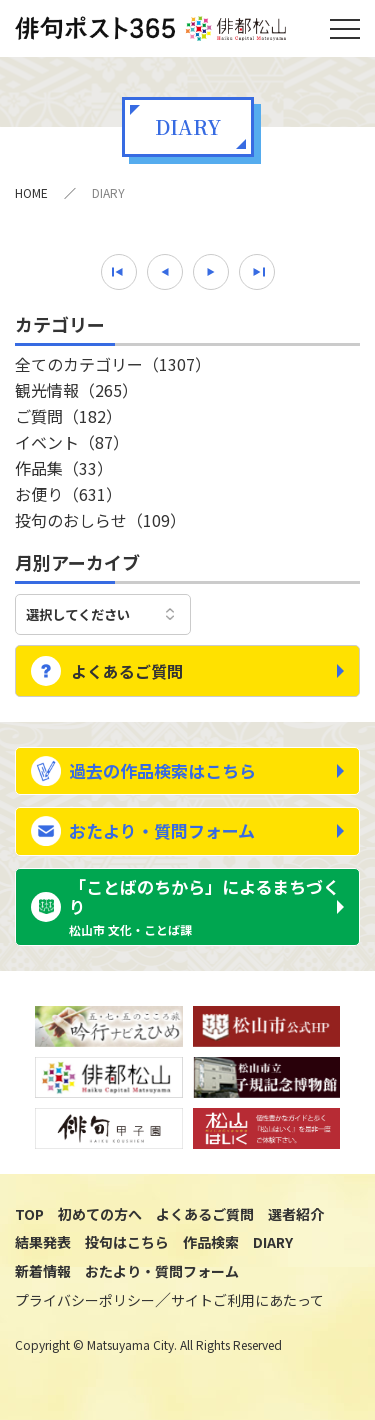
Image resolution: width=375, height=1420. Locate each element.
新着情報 (43, 1271)
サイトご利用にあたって (247, 1300)
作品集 (64, 468)
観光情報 (76, 390)
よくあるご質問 (127, 671)
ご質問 (68, 416)
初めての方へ (100, 1214)
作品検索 (211, 1242)
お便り (68, 494)
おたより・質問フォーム (162, 830)
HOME (31, 192)
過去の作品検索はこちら (162, 770)
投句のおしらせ (100, 520)
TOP (29, 1214)
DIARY (273, 1242)
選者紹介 (296, 1214)
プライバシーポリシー (85, 1300)
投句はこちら (127, 1242)
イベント (72, 442)
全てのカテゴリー (113, 364)
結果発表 (43, 1242)
